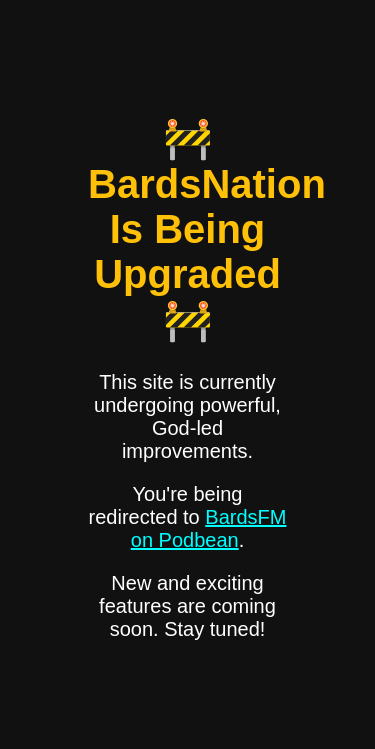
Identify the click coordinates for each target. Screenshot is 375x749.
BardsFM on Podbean (209, 528)
